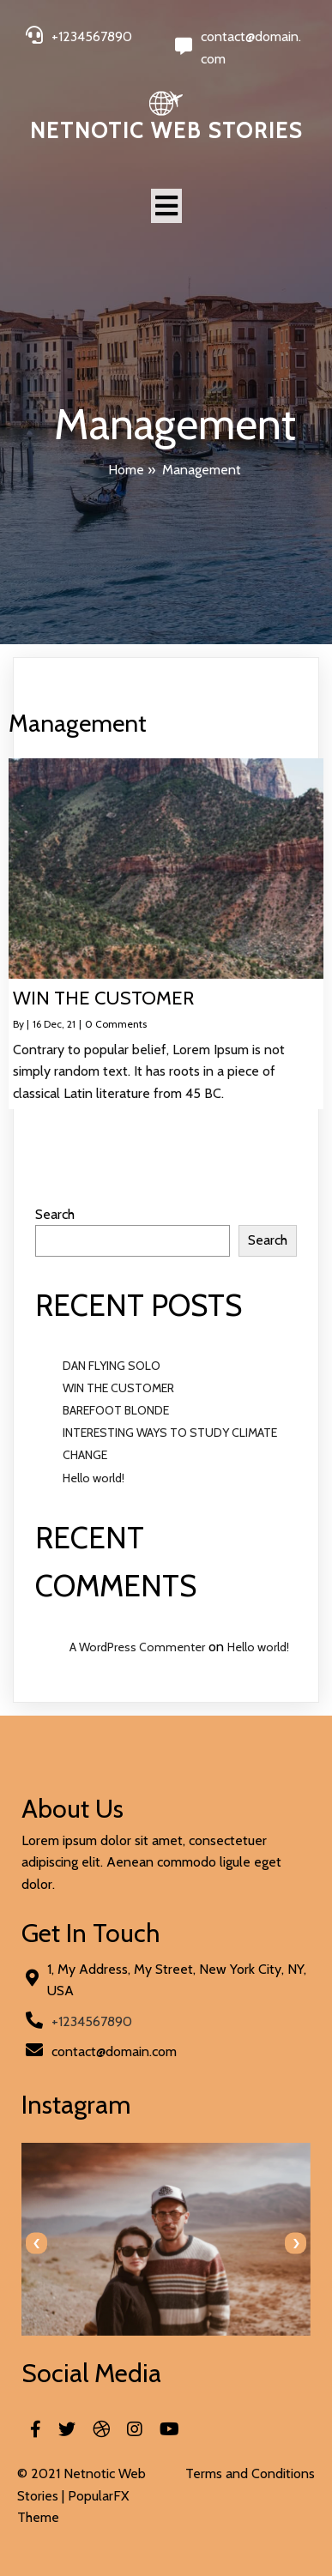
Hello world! (93, 1478)
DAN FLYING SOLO (111, 1365)
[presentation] (36, 2243)
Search (55, 1214)
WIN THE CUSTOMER (118, 1388)
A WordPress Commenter (137, 1647)
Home (126, 470)
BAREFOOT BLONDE (116, 1410)
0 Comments (116, 1023)
